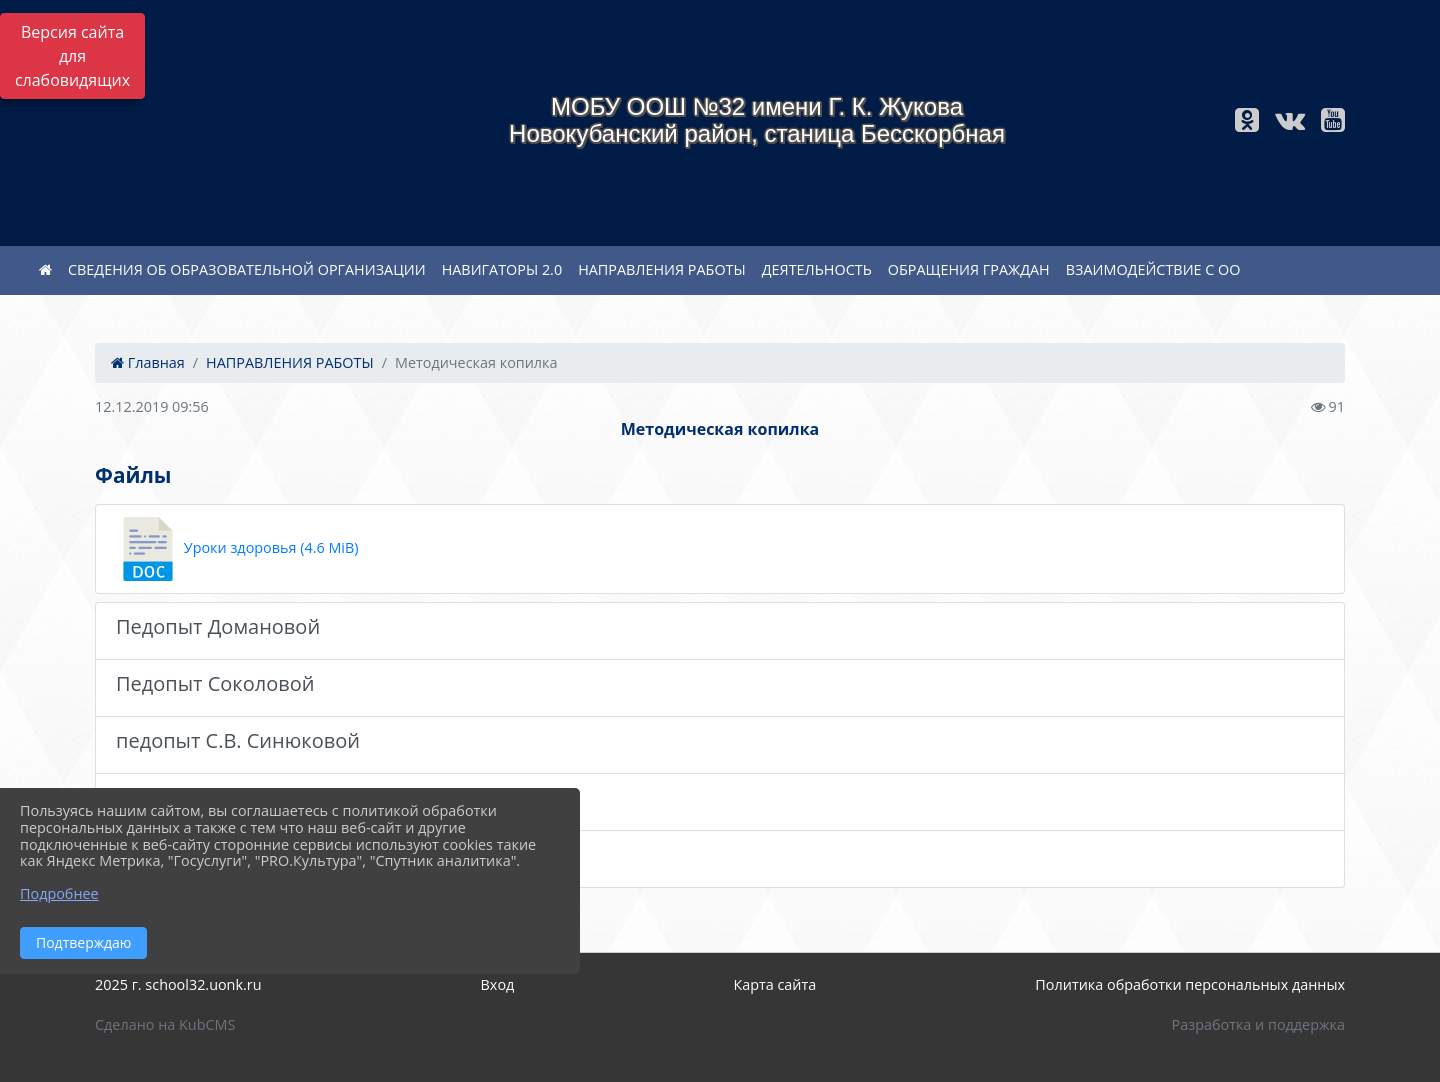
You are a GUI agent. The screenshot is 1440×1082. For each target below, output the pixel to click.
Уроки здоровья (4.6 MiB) (237, 549)
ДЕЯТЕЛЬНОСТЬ (817, 269)
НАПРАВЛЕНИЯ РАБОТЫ (662, 269)
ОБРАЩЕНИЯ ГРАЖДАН (969, 269)
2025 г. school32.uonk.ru (178, 984)
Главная (148, 362)
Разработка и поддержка (1258, 1024)
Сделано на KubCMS (165, 1024)
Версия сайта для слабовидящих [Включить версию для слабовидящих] (72, 56)
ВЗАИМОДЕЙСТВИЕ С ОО (1153, 269)
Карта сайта (774, 984)
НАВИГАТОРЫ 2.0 (502, 269)
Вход (498, 984)
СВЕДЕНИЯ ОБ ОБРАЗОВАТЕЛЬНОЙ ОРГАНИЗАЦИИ (247, 269)
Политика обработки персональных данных (1190, 984)
